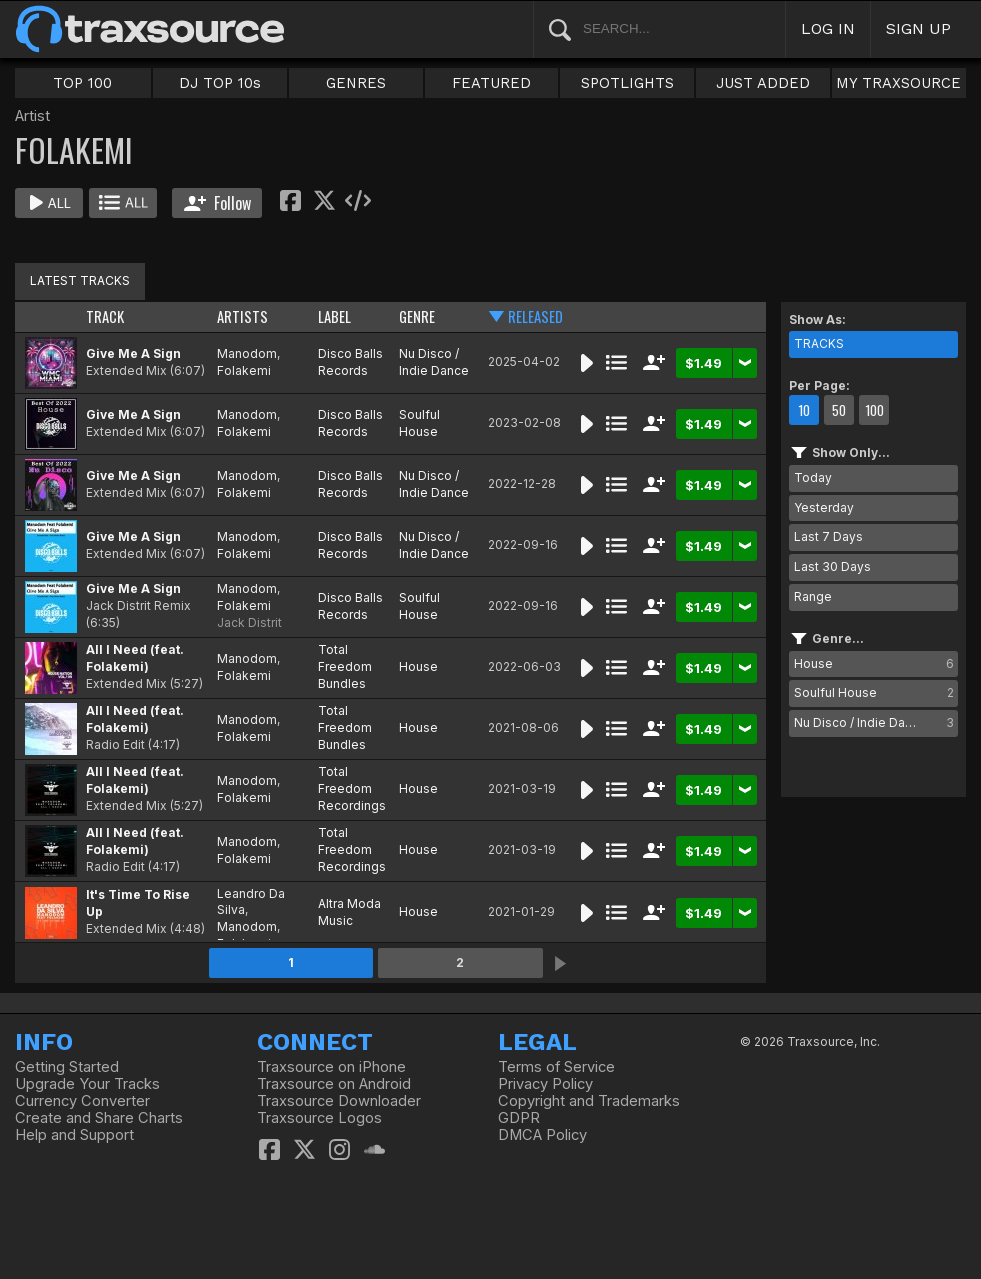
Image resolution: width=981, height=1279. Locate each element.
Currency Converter (82, 1101)
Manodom (247, 353)
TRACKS (819, 343)
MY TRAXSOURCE (898, 83)
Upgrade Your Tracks (87, 1084)
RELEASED (535, 316)
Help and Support (74, 1135)
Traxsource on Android (334, 1084)
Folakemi (244, 370)
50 (839, 410)
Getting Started (67, 1067)
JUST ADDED (763, 83)
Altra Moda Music (349, 912)
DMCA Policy (542, 1135)
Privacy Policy (545, 1084)
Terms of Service (556, 1067)
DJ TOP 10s (220, 83)
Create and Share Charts (99, 1118)
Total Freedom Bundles (345, 666)
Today (813, 477)
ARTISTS (242, 316)
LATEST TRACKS (80, 280)
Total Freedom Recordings (352, 788)
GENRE (417, 316)
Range (813, 596)
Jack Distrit (249, 622)
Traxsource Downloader (339, 1101)
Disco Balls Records (350, 362)
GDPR (519, 1118)
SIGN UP (918, 28)
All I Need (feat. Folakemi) (135, 658)
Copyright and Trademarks (589, 1101)
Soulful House (419, 423)
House (418, 666)
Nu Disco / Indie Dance (434, 362)
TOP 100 (82, 83)
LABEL (334, 316)
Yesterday (824, 507)
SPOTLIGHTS (627, 83)
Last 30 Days (832, 566)
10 (804, 410)
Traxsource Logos (319, 1118)
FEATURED (491, 83)
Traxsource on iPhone (331, 1067)
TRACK (105, 316)
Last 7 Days (828, 536)
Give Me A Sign (133, 353)
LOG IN (828, 28)
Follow (217, 203)
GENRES (356, 83)
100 (874, 410)
